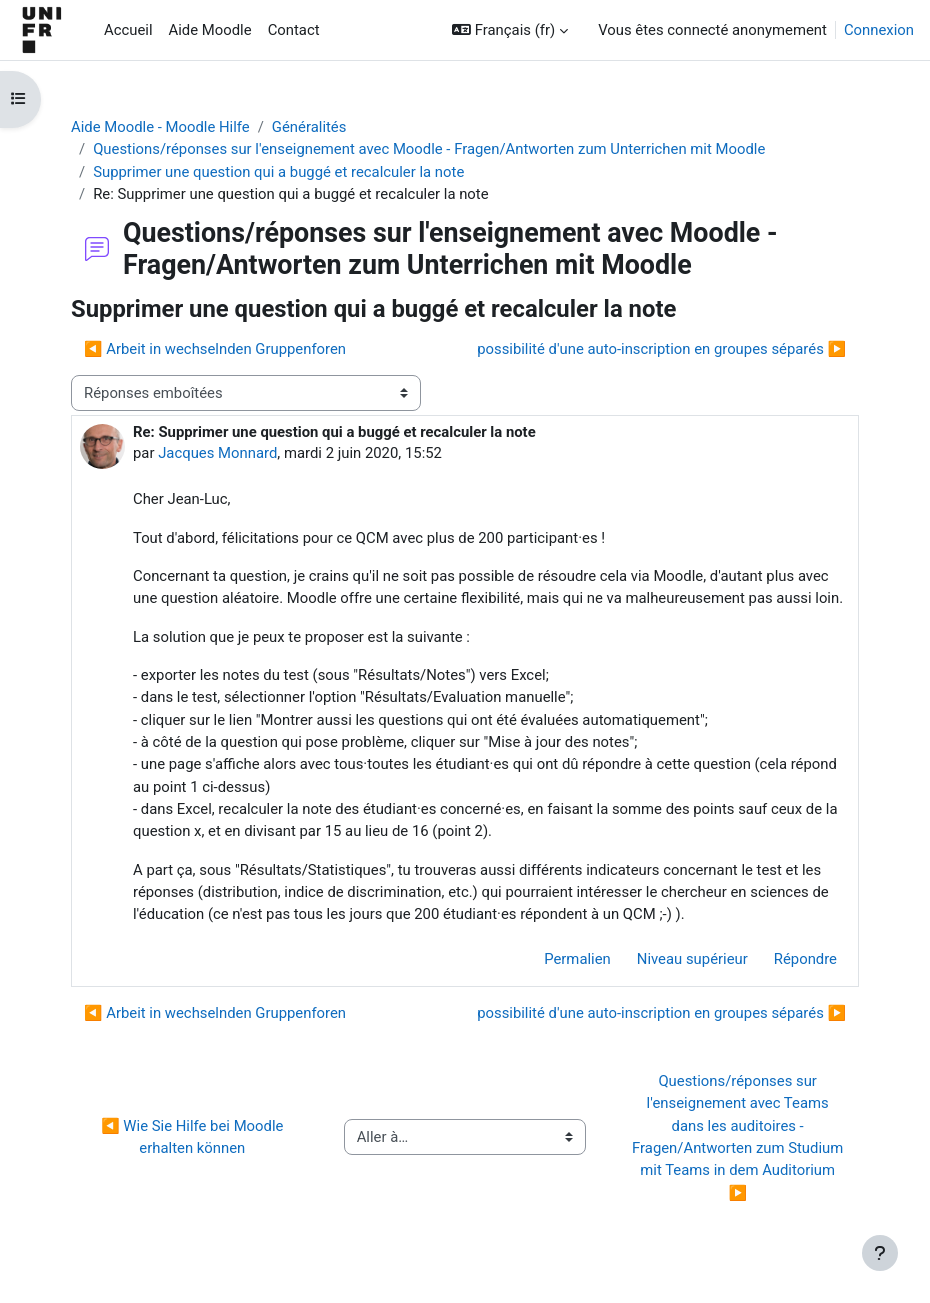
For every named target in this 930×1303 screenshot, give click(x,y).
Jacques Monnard (217, 453)
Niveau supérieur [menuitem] (692, 959)
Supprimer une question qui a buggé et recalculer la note (278, 172)
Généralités (309, 127)
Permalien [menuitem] (577, 959)
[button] (510, 30)
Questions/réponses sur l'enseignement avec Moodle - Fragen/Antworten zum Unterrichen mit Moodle (429, 149)
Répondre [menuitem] (805, 959)
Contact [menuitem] (294, 30)
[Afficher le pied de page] (880, 1253)
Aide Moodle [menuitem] (210, 30)
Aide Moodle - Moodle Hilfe (160, 127)
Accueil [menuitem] (128, 30)
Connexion (879, 30)
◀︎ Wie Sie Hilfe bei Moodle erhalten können (194, 1137)
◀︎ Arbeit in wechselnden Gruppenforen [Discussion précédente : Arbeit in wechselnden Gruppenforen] (215, 349)
